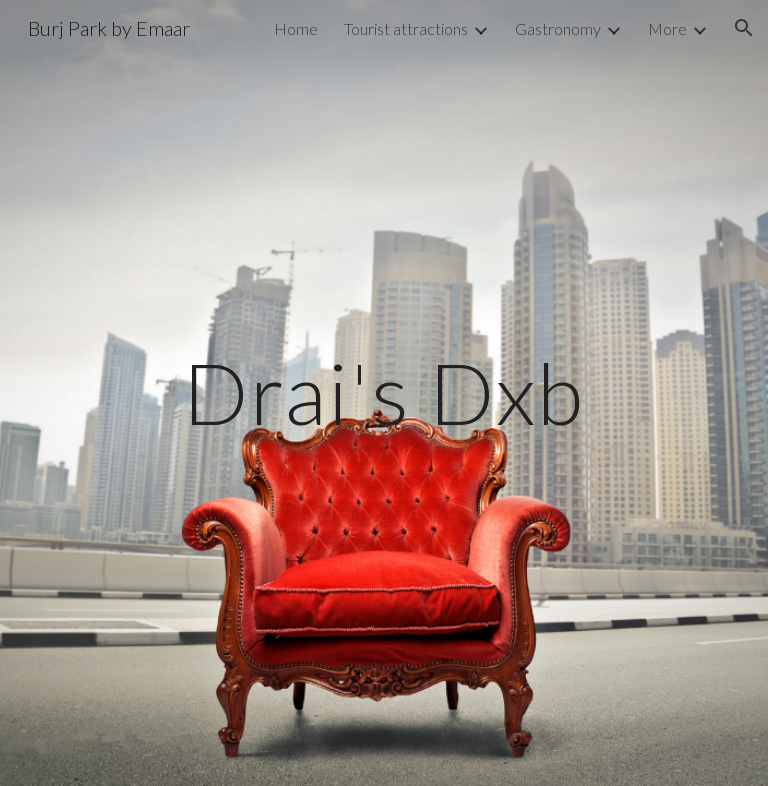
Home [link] (296, 28)
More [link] (667, 28)
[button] (744, 28)
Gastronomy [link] (558, 28)
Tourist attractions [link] (406, 28)
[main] (383, 392)
